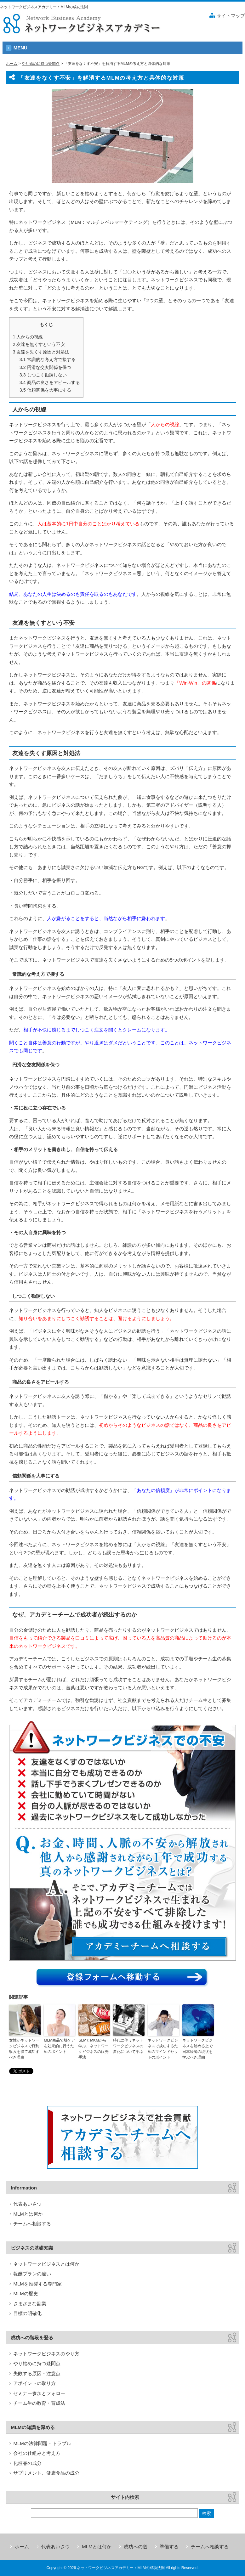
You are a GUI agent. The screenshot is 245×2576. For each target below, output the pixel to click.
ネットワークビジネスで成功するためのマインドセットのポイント (163, 2048)
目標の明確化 (27, 2313)
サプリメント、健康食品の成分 (46, 2473)
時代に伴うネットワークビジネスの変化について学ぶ (128, 2046)
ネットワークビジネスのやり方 (46, 2353)
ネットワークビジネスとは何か (46, 2264)
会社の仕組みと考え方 (36, 2453)
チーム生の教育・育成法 (39, 2403)
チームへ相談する (32, 2223)
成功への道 (135, 2546)
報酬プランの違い (32, 2273)
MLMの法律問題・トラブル (42, 2443)
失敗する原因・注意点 (36, 2373)
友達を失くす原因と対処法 (41, 351)
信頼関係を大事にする (45, 390)
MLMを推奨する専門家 (37, 2283)
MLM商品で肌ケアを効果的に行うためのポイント (59, 2046)
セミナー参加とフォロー (39, 2393)
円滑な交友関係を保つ (45, 367)
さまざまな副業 (29, 2303)
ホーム (11, 63)
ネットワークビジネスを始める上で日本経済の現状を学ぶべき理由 (197, 2048)
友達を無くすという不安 (39, 344)
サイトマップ (231, 15)
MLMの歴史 (25, 2293)
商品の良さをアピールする (50, 382)
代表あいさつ (27, 2203)
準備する (169, 2546)
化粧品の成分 (27, 2463)
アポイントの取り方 (34, 2383)
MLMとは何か (28, 2214)
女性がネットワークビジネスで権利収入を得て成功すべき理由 (24, 2048)
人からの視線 (28, 336)
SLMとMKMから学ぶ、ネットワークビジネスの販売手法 (93, 2048)
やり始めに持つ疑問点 (41, 63)
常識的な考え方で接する (48, 359)
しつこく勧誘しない (43, 374)
